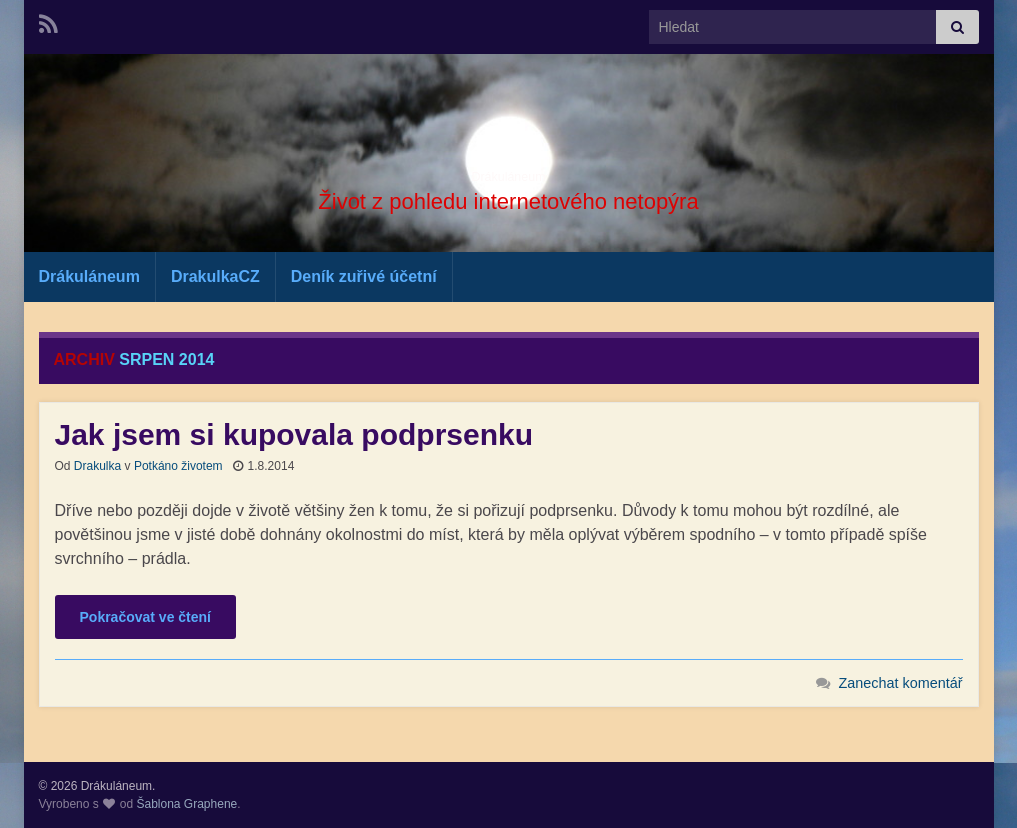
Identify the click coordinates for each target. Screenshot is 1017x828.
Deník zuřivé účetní (364, 276)
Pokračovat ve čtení (146, 617)
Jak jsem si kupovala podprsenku (294, 434)
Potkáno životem (178, 466)
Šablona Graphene (186, 804)
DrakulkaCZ (215, 276)
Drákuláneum (508, 170)
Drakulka (97, 466)
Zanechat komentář (901, 683)
